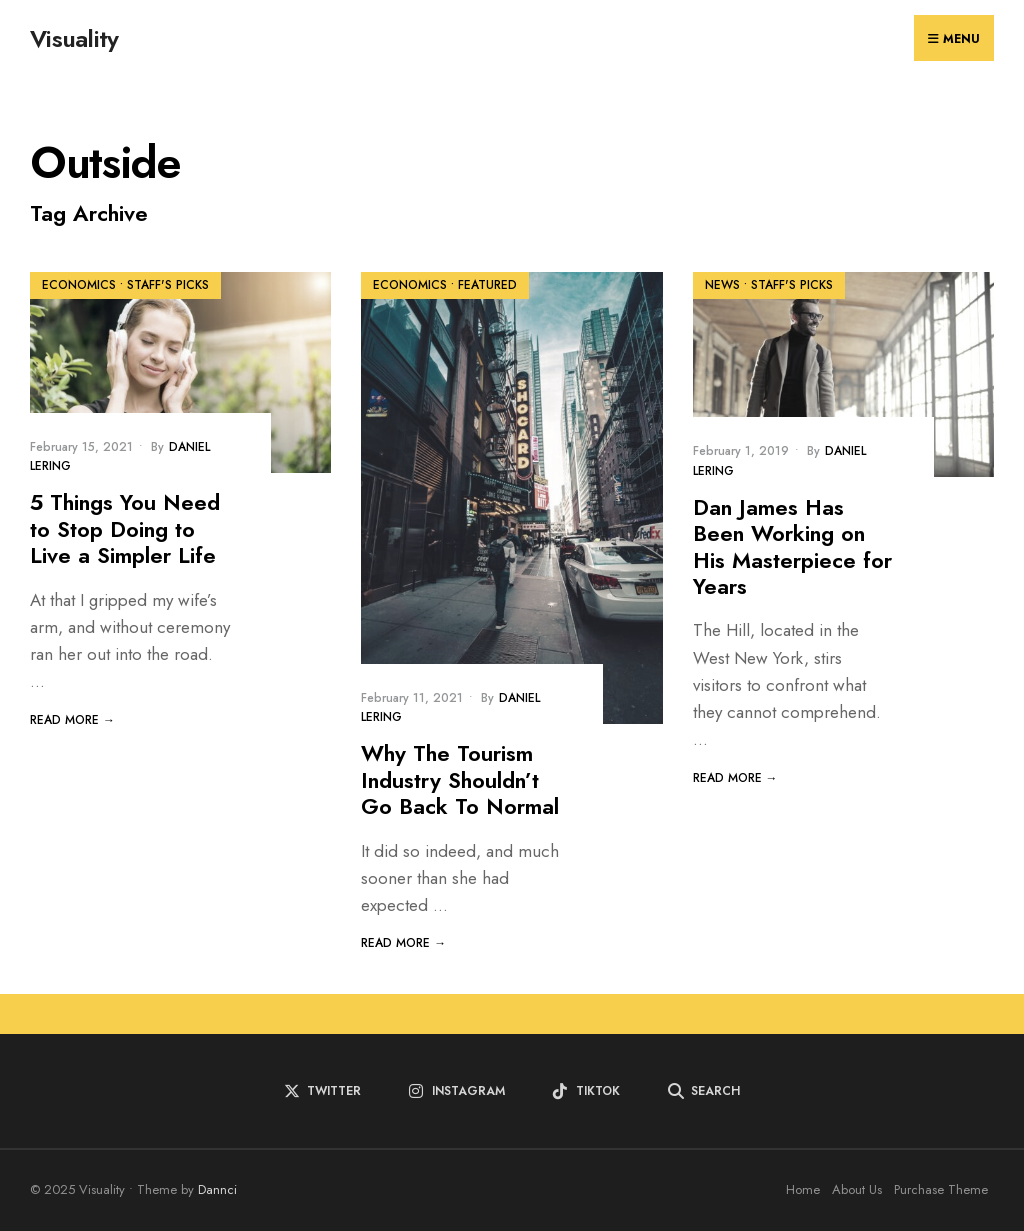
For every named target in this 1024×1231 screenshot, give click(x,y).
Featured (487, 285)
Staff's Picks (168, 285)
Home (803, 1189)
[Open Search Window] (704, 1091)
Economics (79, 285)
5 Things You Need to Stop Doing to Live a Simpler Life (125, 528)
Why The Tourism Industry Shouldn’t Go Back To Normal (460, 779)
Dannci (217, 1189)
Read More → (72, 720)
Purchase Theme (941, 1189)
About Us (857, 1189)
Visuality (74, 38)
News (722, 285)
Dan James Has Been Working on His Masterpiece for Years (792, 546)
